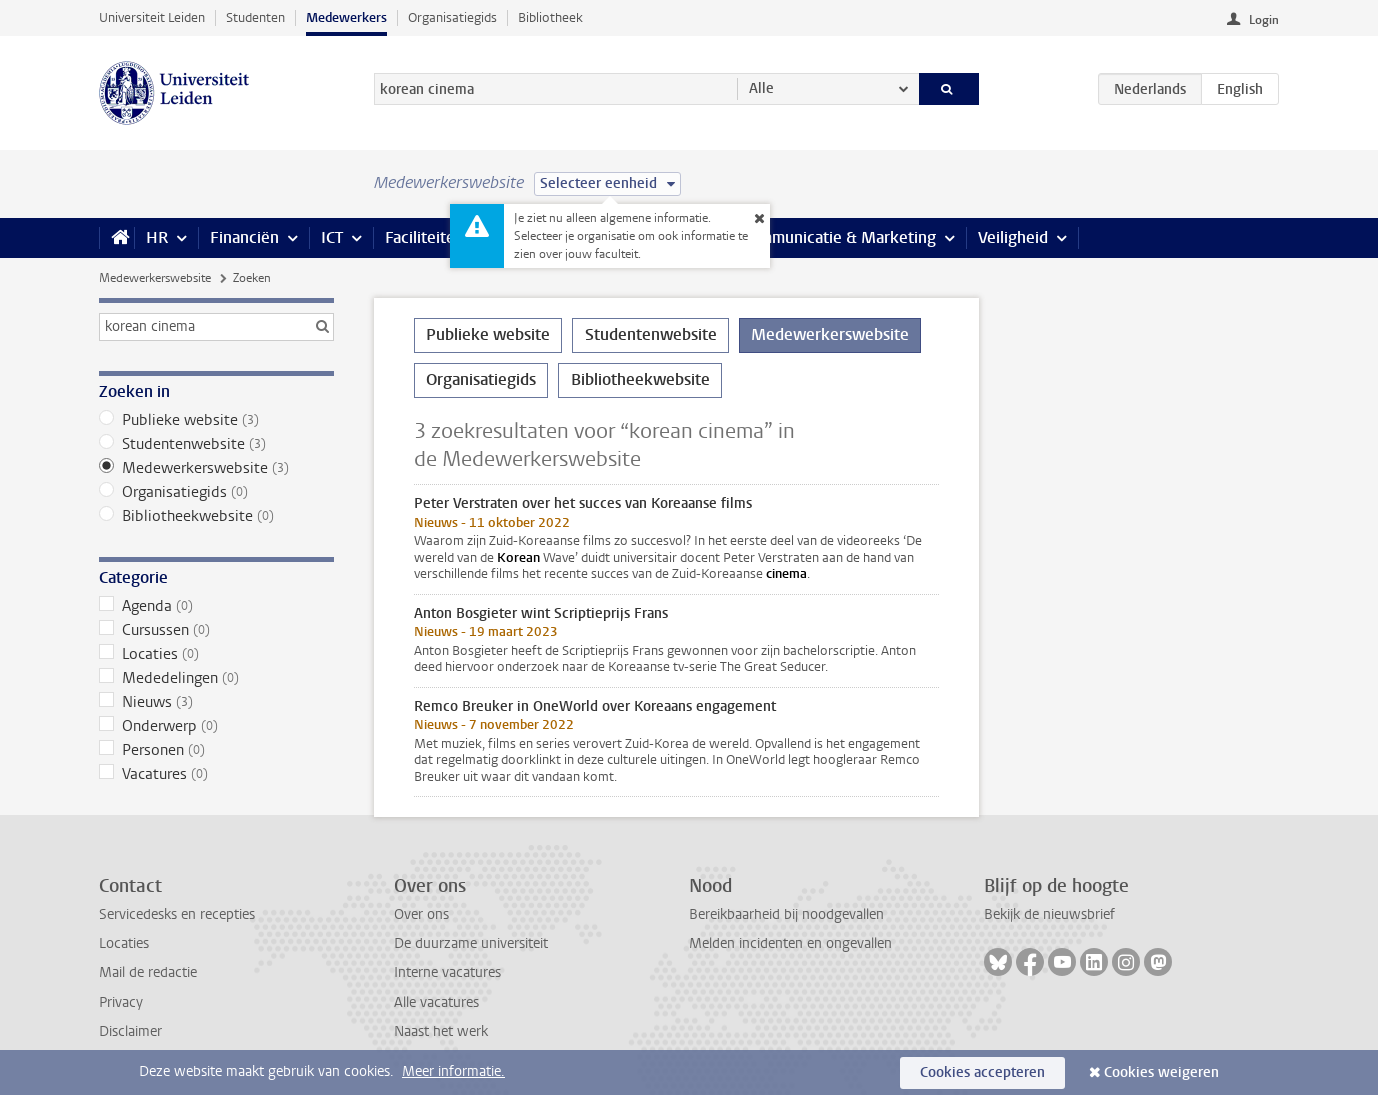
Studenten (255, 17)
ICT (332, 237)
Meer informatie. (453, 1071)
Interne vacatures (447, 972)
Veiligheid (1013, 237)
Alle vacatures (436, 1002)
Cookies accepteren (982, 1072)
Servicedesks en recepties (177, 914)
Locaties (216, 654)
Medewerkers (346, 17)
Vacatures (216, 774)
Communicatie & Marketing (838, 237)
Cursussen (216, 630)
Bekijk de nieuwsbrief (1049, 914)
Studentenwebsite (216, 444)
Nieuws (216, 702)
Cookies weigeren (1161, 1072)
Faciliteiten (424, 237)
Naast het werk (441, 1031)
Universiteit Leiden (152, 17)
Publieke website (216, 420)
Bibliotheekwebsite (216, 516)
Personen (216, 750)
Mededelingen (216, 678)
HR (157, 237)
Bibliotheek (550, 17)
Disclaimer (130, 1031)
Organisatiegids (452, 17)
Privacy (121, 1002)
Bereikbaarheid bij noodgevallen (786, 914)
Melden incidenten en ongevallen (790, 943)
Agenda (216, 606)
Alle (761, 88)
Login (1264, 20)
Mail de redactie (148, 972)
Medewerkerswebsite (155, 278)
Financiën (244, 237)
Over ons (421, 914)
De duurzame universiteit (471, 943)
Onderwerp (216, 726)
